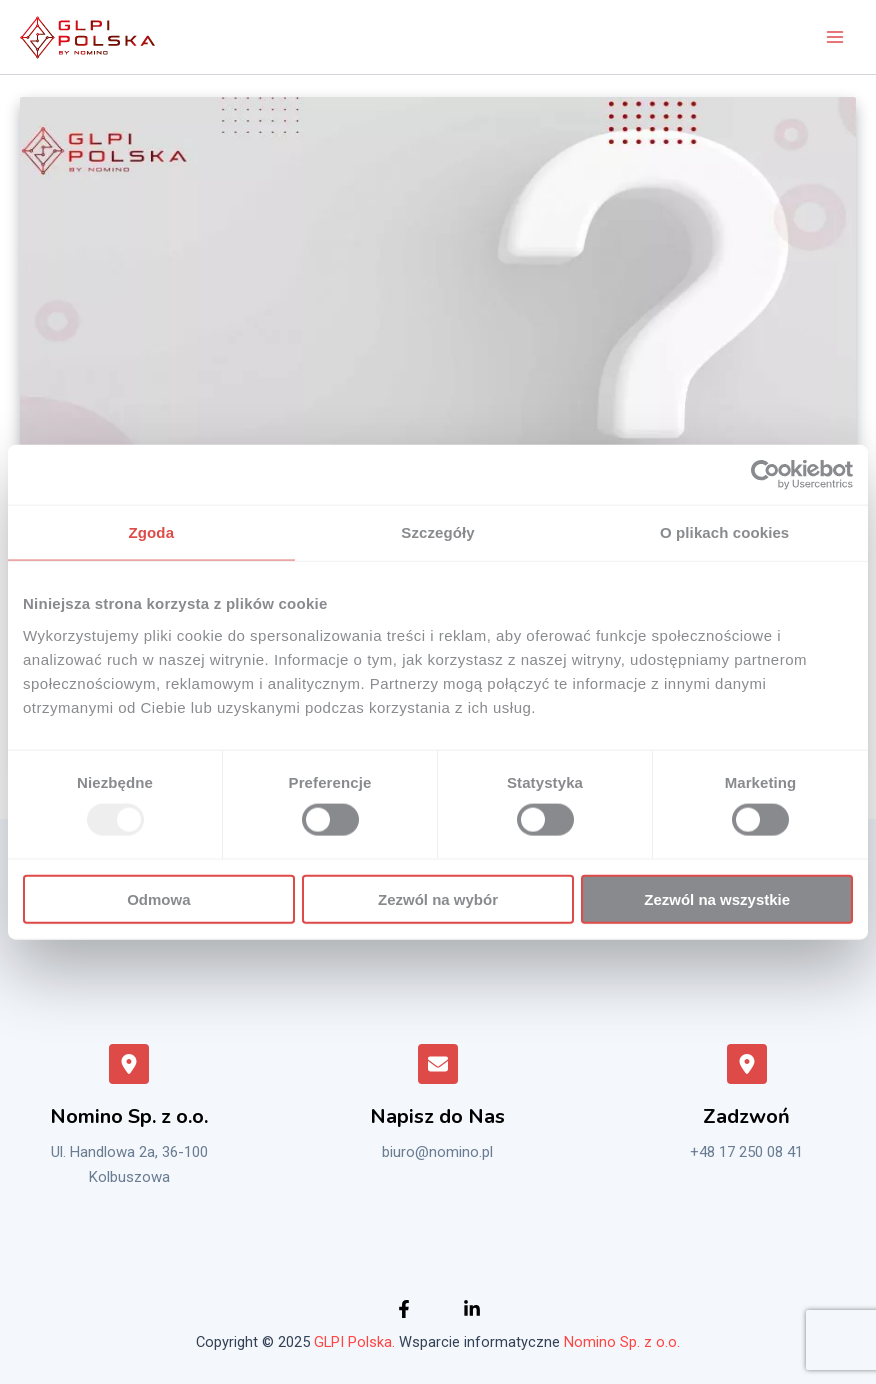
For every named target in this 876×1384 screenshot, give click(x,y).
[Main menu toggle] (835, 37)
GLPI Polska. (354, 1342)
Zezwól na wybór (438, 898)
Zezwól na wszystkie (717, 898)
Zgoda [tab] (152, 532)
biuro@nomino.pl (437, 1153)
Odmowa (158, 898)
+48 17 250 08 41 (746, 1153)
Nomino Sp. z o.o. (622, 1342)
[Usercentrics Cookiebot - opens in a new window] (765, 475)
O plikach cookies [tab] (724, 532)
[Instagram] (472, 1309)
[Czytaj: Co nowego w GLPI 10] (438, 331)
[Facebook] (404, 1309)
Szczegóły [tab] (437, 532)
